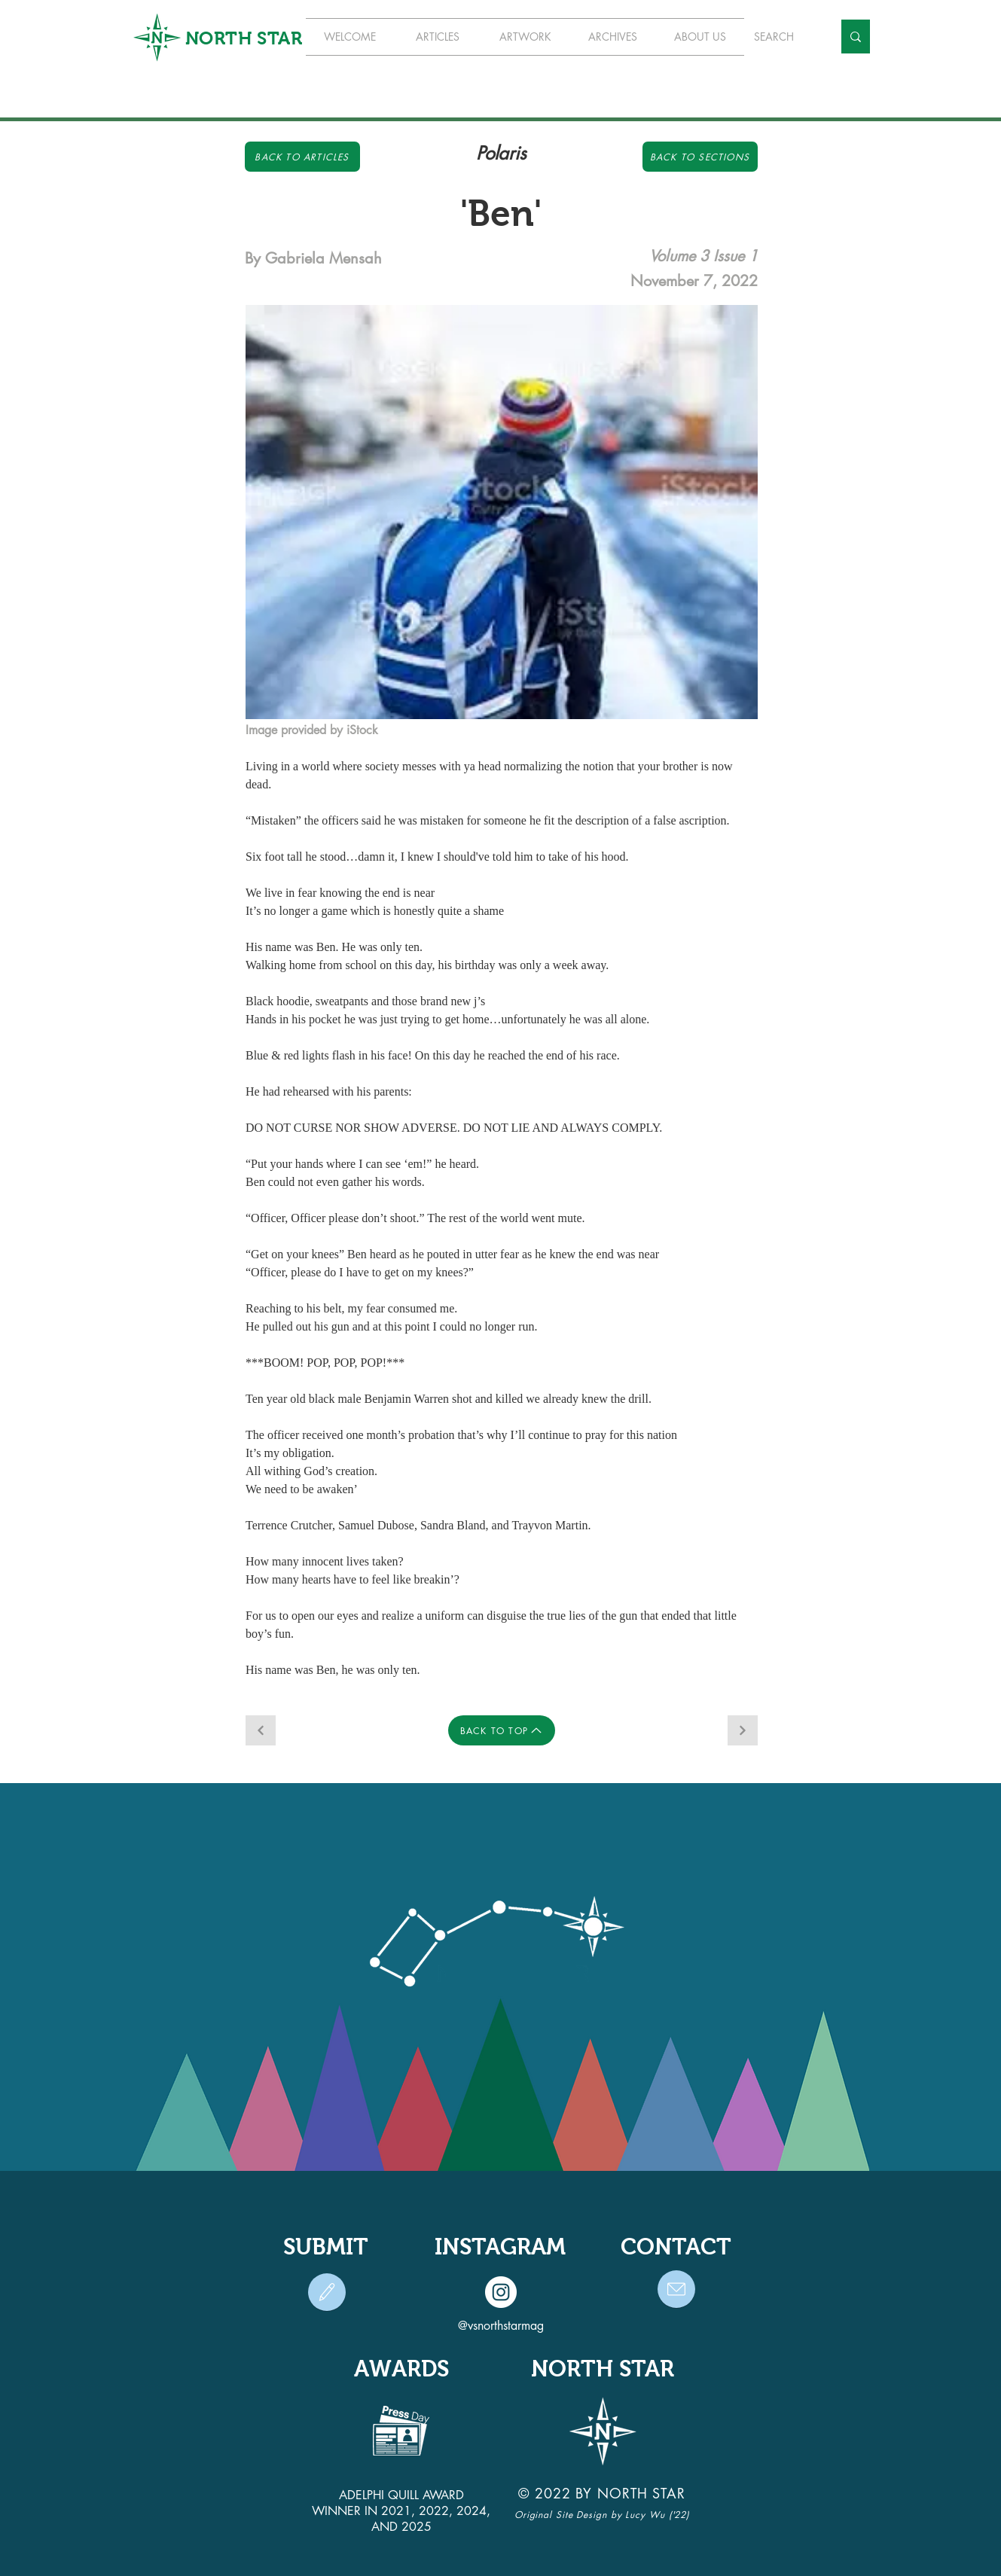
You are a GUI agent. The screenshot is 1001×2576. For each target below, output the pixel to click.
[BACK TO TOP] (501, 1730)
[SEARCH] (782, 36)
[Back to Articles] (302, 157)
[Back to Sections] (700, 157)
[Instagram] (501, 2292)
